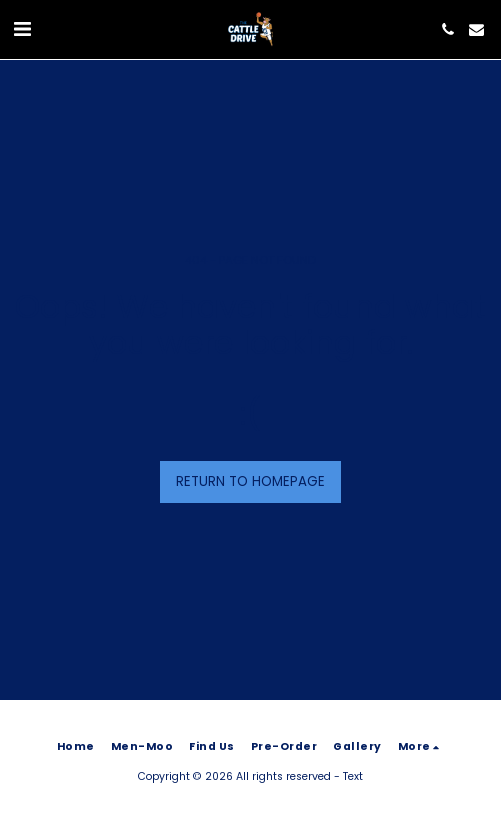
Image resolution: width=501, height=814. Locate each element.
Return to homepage (250, 481)
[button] (22, 29)
